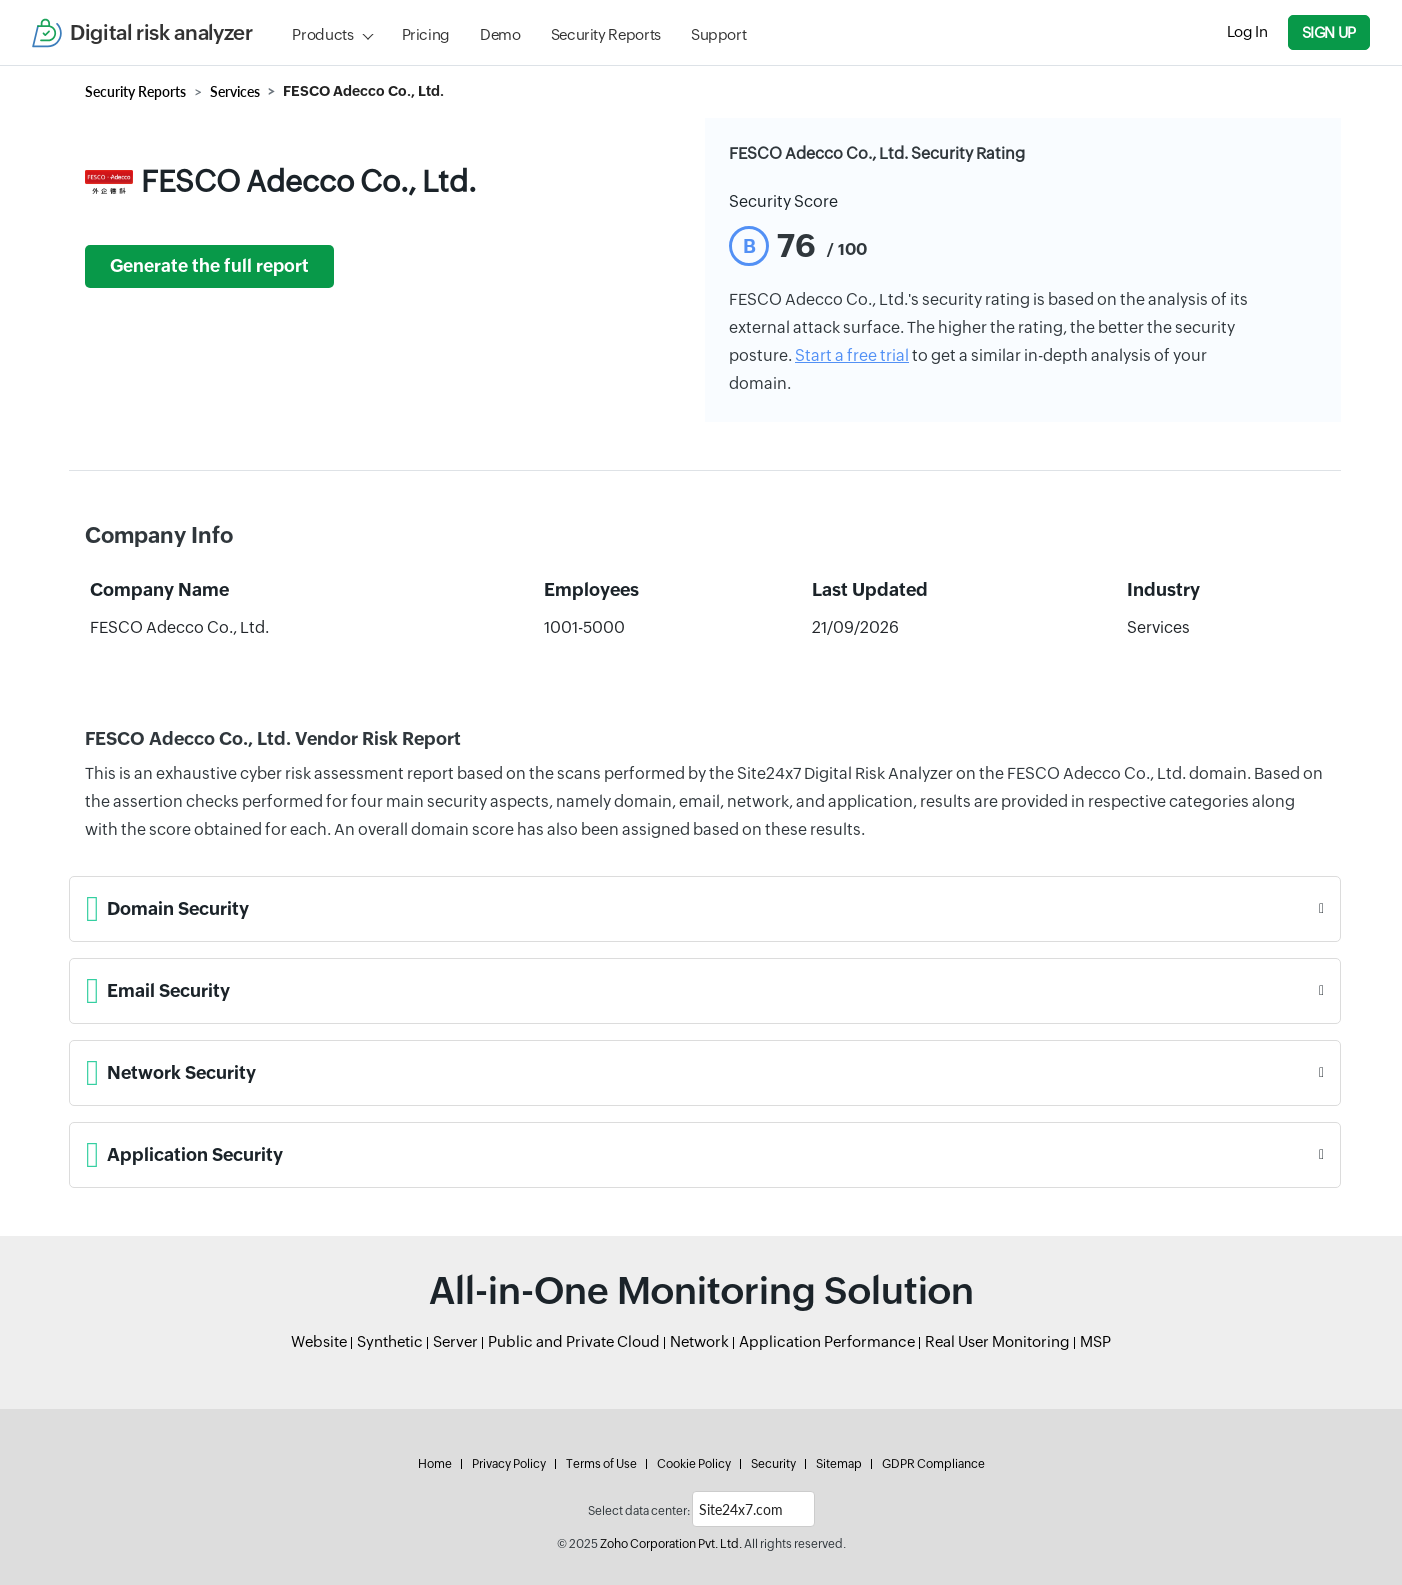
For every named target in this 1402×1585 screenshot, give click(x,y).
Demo (500, 34)
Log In (1247, 31)
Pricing (426, 34)
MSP (1095, 1341)
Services (235, 91)
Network (699, 1341)
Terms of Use (601, 1464)
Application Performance (827, 1341)
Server (455, 1341)
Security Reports (606, 34)
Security (773, 1464)
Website (319, 1341)
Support (718, 34)
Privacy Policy (509, 1464)
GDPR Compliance (933, 1464)
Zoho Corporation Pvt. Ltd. (671, 1544)
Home (435, 1464)
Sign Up (1329, 32)
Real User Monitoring (997, 1341)
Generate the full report (209, 266)
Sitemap (839, 1464)
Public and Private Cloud (574, 1341)
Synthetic (390, 1341)
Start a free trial (852, 355)
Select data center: (639, 1511)
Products (322, 34)
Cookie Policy (694, 1464)
